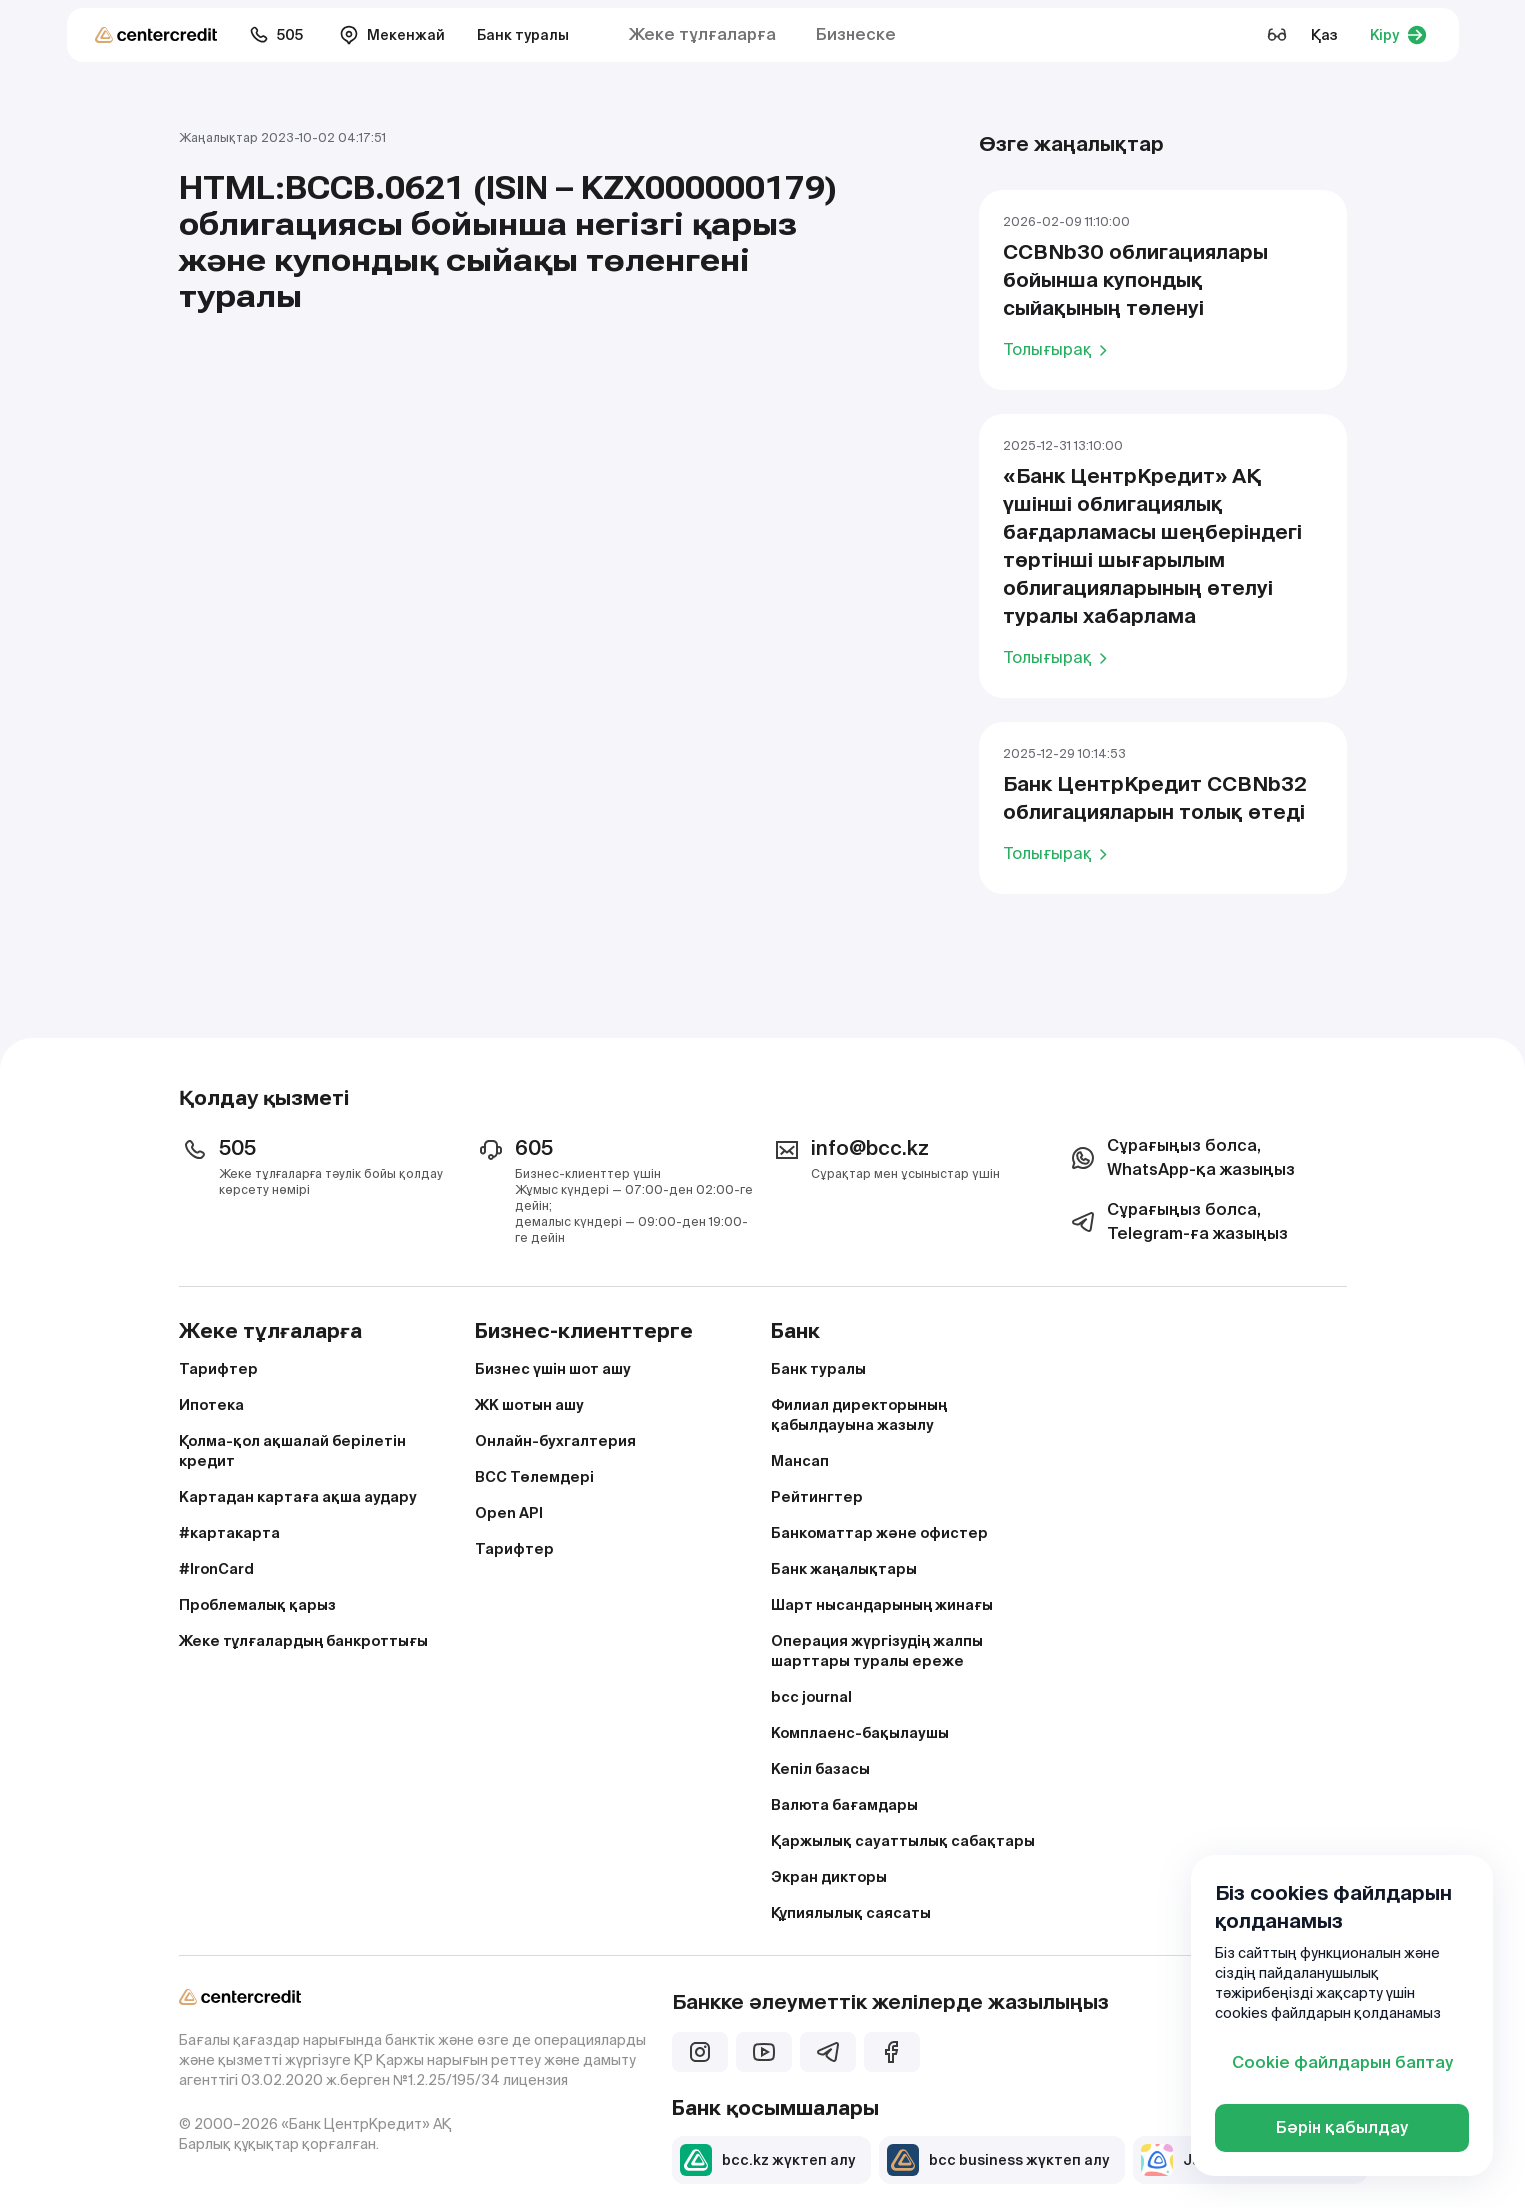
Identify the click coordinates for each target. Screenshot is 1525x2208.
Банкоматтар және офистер (879, 1533)
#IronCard (216, 1569)
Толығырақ (1058, 349)
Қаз (1324, 35)
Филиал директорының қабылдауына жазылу (859, 1415)
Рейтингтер (817, 1497)
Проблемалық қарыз (257, 1605)
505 (276, 35)
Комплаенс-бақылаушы (860, 1733)
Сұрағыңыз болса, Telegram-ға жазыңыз (1177, 1221)
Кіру (1398, 35)
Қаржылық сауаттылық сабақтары (903, 1841)
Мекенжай (392, 35)
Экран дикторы (829, 1877)
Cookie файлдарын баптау (1342, 2062)
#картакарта (229, 1533)
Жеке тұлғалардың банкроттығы (303, 1641)
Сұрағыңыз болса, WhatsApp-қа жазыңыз (1181, 1157)
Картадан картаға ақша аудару (298, 1497)
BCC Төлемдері (534, 1477)
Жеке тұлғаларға (702, 34)
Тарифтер (218, 1369)
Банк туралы (523, 35)
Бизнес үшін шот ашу (553, 1369)
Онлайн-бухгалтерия (555, 1441)
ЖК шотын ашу (529, 1405)
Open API (509, 1513)
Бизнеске (856, 34)
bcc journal (811, 1697)
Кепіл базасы (820, 1769)
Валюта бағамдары (844, 1805)
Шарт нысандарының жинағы (882, 1605)
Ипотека (211, 1405)
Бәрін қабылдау (1342, 2127)
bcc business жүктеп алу (998, 2160)
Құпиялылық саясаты (851, 1913)
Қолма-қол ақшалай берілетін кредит (292, 1451)
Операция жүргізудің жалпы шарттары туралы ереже (877, 1651)
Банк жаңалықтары (844, 1569)
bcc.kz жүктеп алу (767, 2160)
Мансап (800, 1461)
